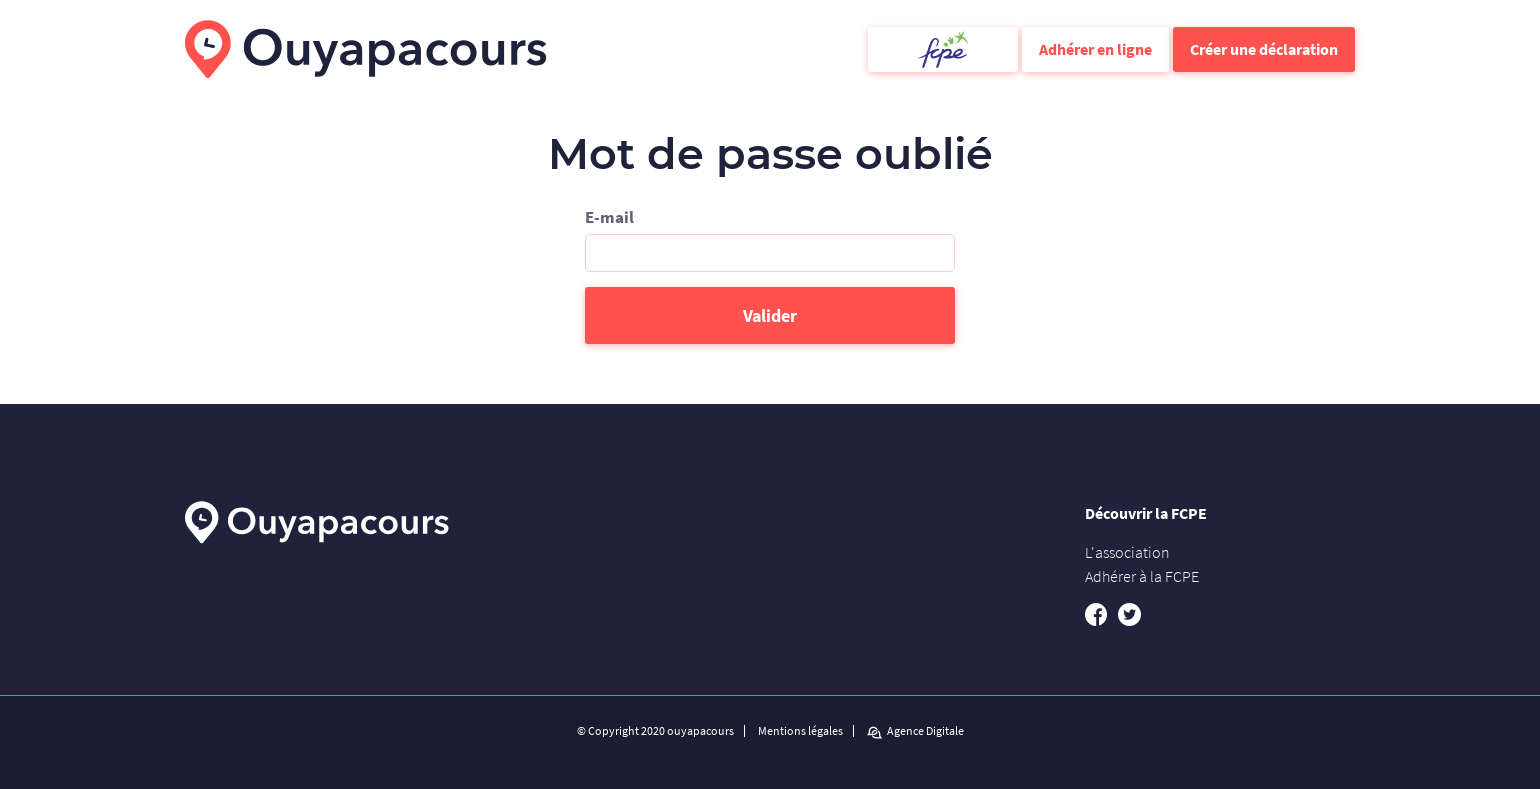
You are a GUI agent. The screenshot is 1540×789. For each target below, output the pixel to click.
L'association (1127, 552)
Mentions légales (800, 731)
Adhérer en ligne (1095, 49)
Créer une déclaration (1264, 49)
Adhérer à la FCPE (1142, 576)
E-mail (609, 217)
